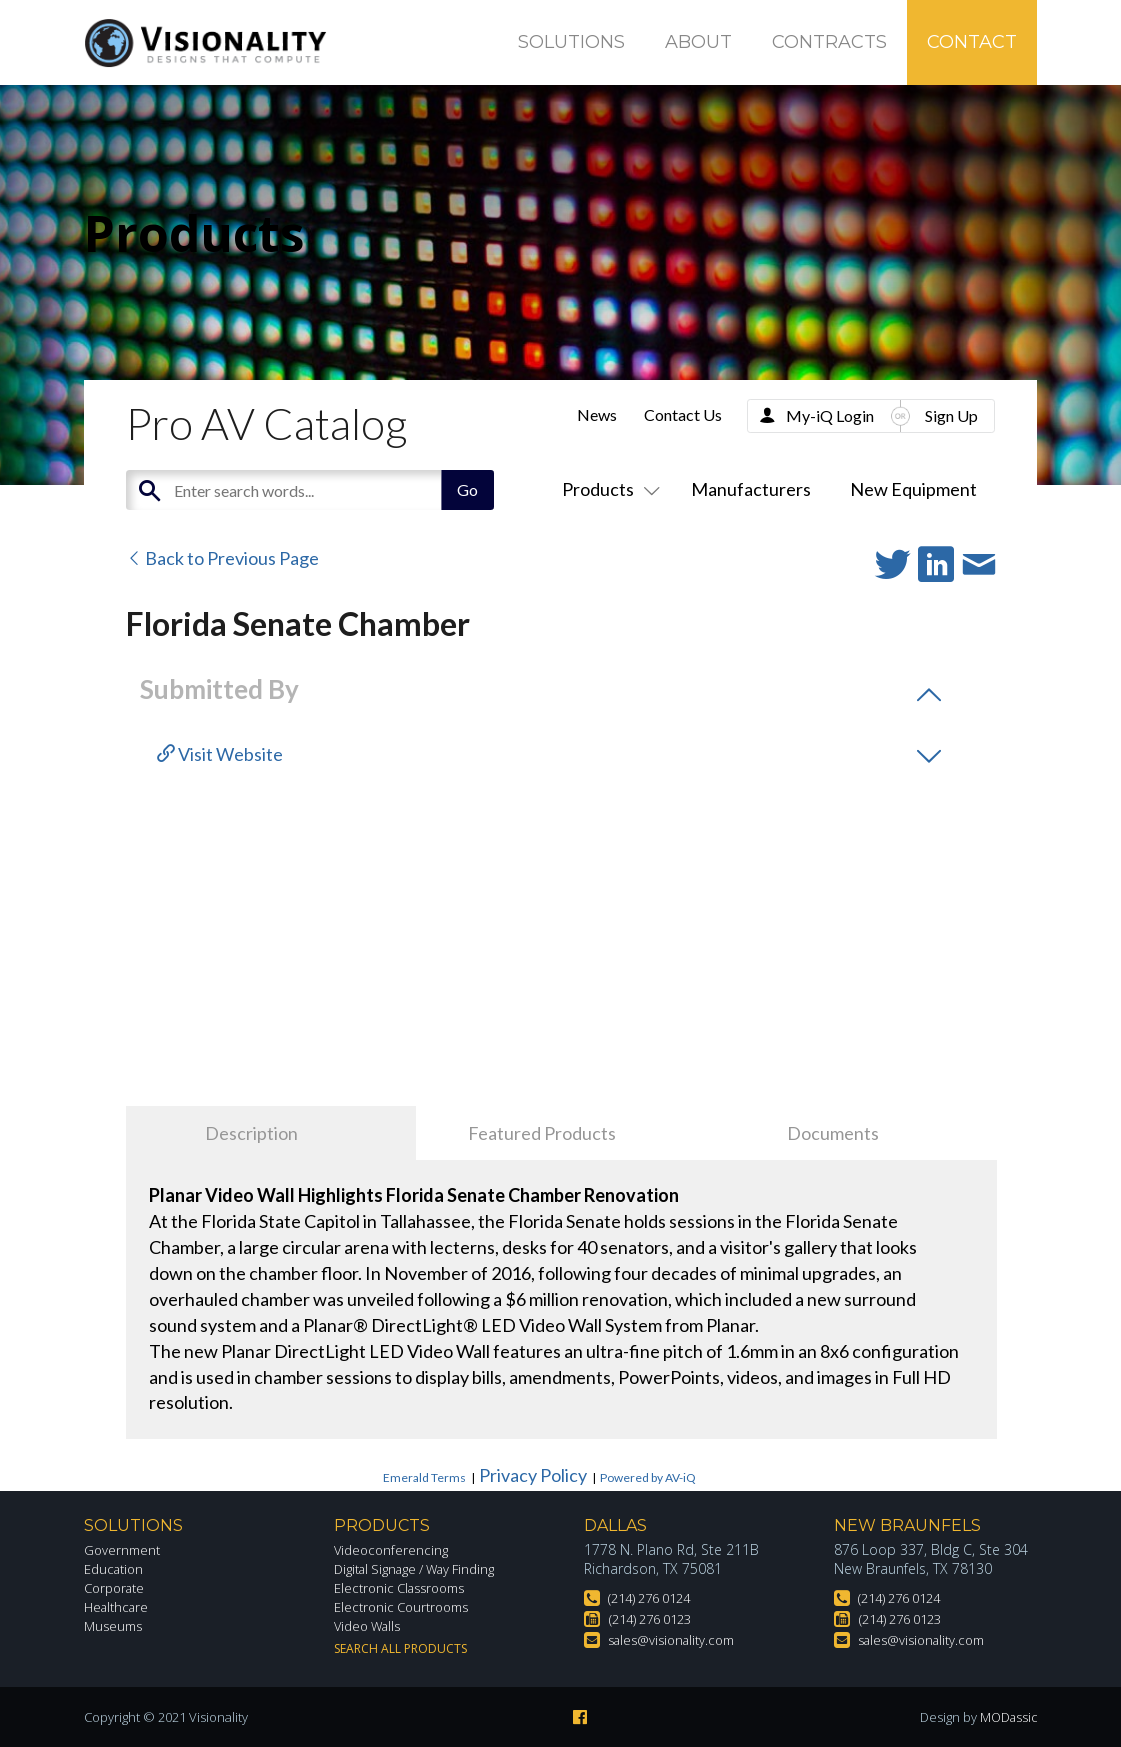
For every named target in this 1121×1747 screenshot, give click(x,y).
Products (607, 489)
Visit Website (220, 754)
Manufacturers (751, 489)
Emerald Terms (424, 1477)
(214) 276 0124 (655, 1597)
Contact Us (683, 414)
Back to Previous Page (222, 558)
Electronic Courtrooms (407, 1606)
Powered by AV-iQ (648, 1477)
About (698, 42)
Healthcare (119, 1606)
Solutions (571, 42)
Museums (115, 1625)
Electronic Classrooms (406, 1587)
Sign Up (951, 415)
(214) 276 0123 (656, 1618)
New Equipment (913, 489)
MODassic (1007, 1717)
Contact (972, 42)
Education (116, 1568)
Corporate (117, 1587)
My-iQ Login (830, 415)
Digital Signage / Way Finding (424, 1568)
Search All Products (400, 1648)
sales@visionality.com (677, 1639)
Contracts (829, 42)
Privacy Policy (533, 1475)
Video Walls (371, 1625)
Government (124, 1549)
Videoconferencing (393, 1549)
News (597, 414)
